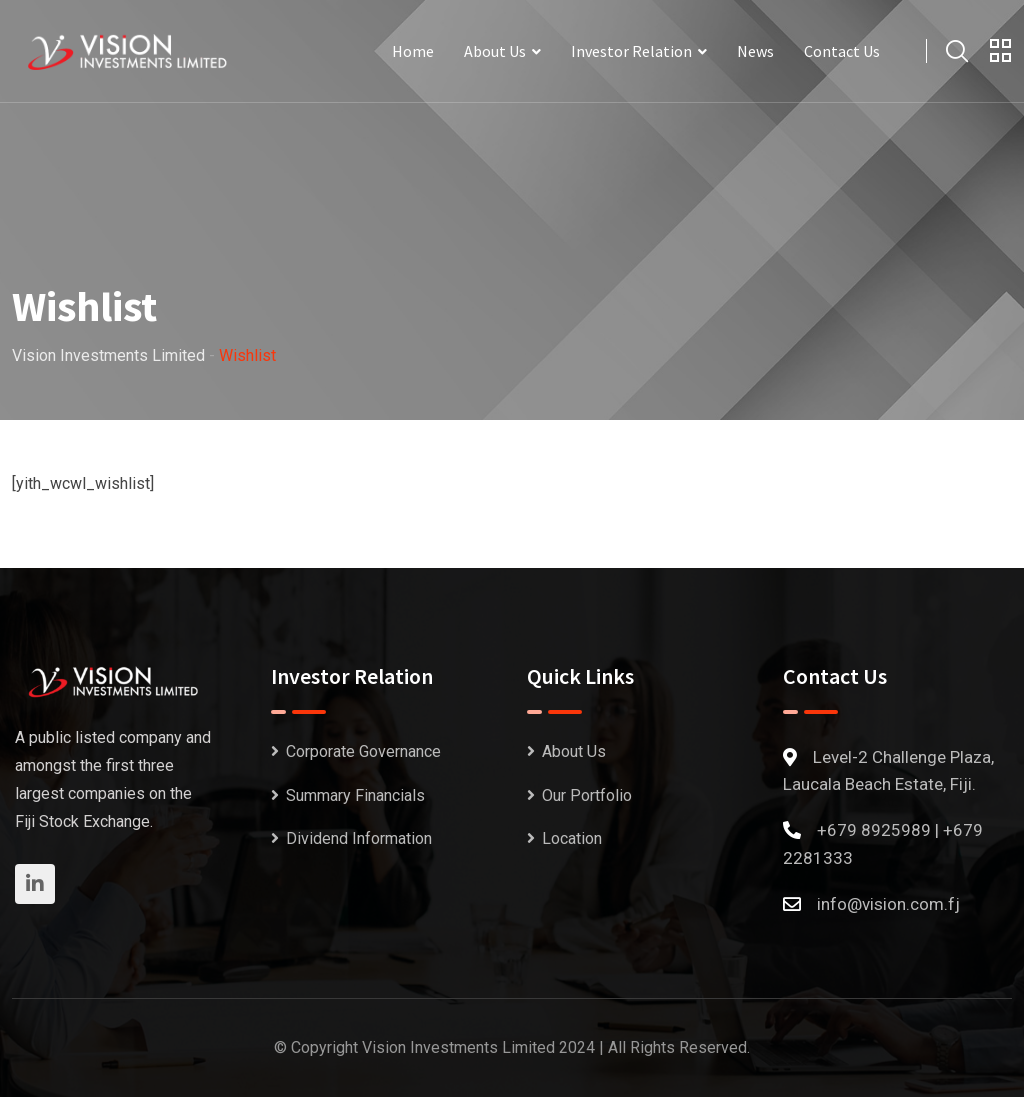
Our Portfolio (587, 795)
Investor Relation (631, 51)
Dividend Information (359, 838)
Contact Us (842, 51)
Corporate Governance (363, 751)
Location (572, 838)
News (755, 51)
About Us (495, 51)
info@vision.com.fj (888, 904)
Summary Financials (355, 795)
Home (413, 51)
